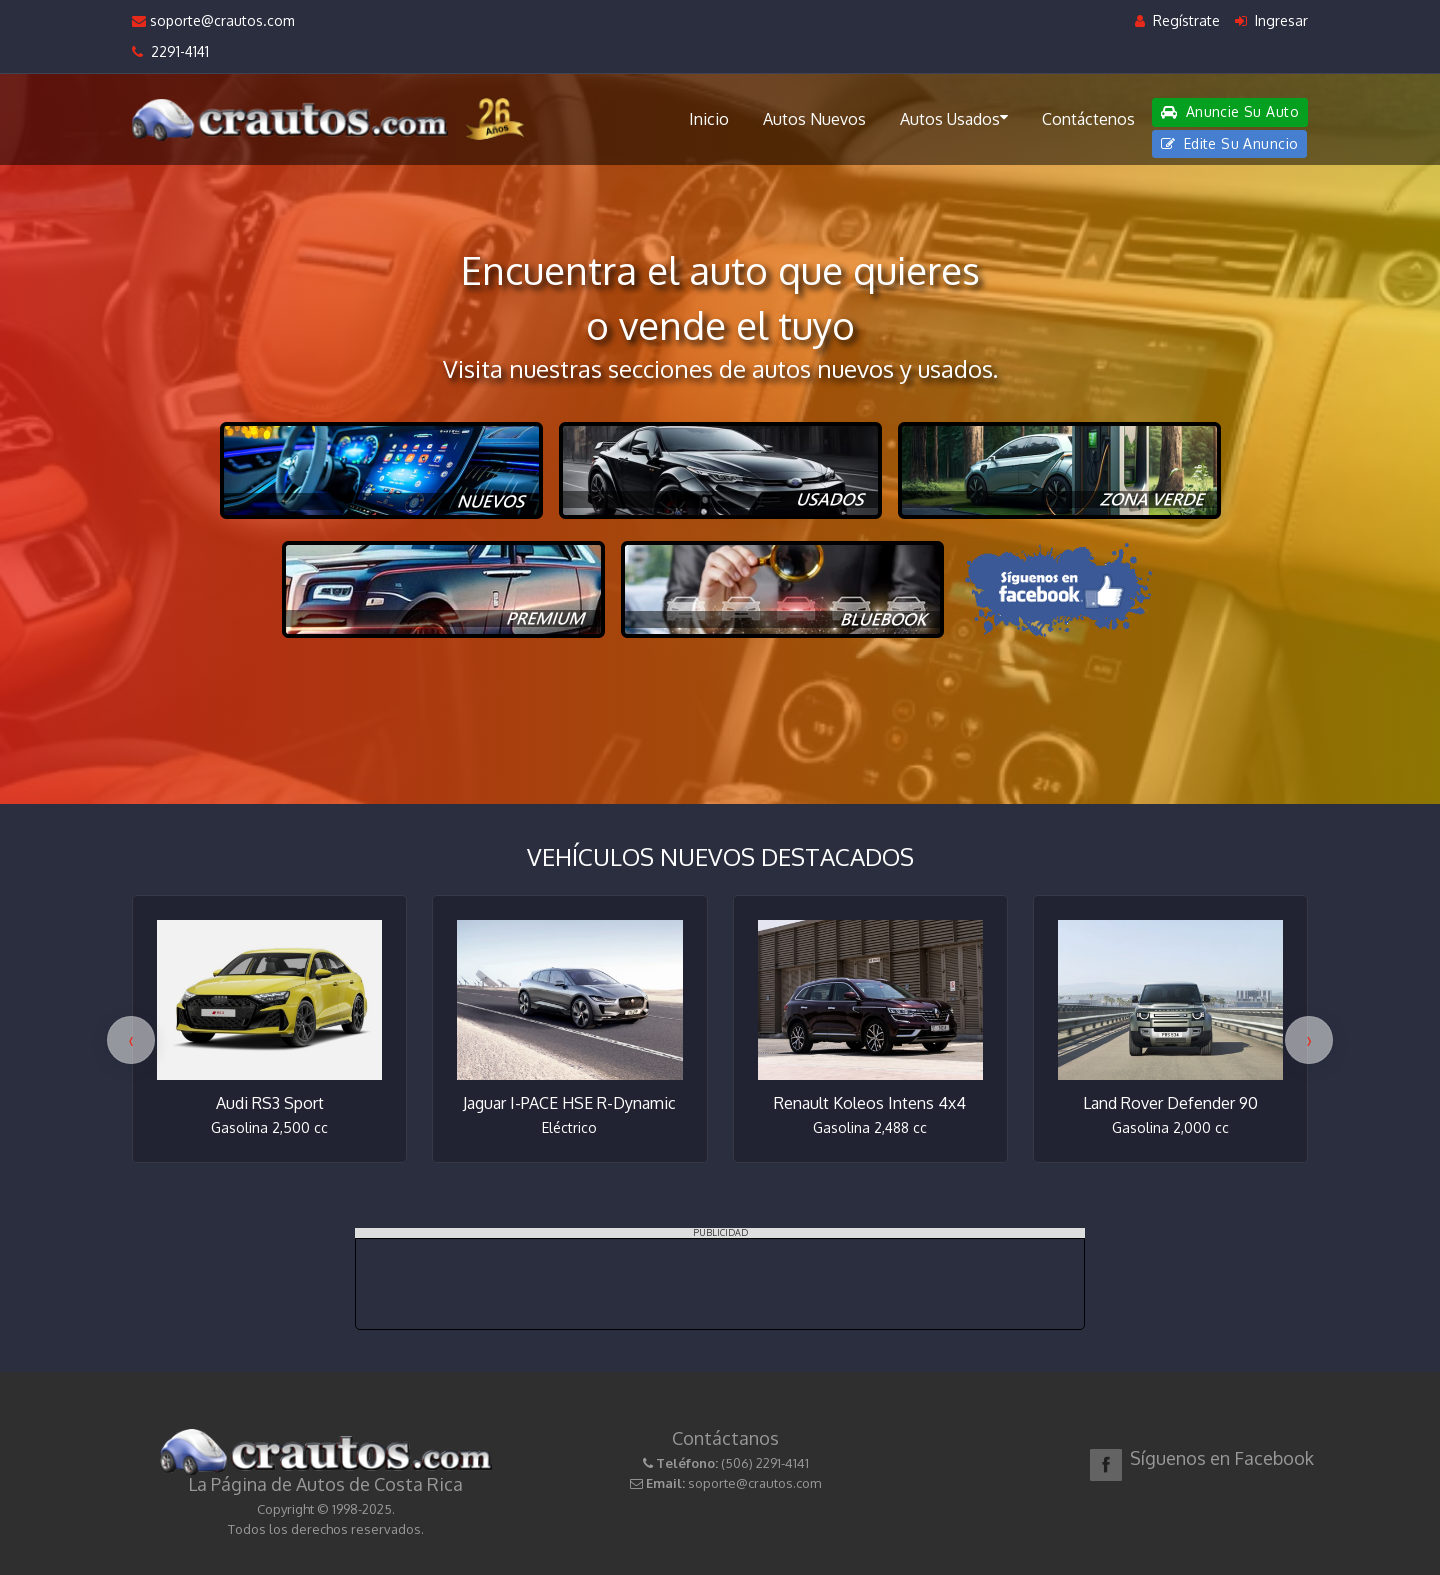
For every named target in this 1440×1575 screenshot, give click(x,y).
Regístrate (1177, 20)
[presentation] (131, 1040)
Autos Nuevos (814, 119)
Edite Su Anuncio (1230, 143)
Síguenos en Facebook (1222, 1458)
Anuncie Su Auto (1230, 111)
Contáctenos (1088, 119)
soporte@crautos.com (213, 20)
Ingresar (1271, 20)
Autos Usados (954, 118)
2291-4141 (170, 51)
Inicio (709, 119)
